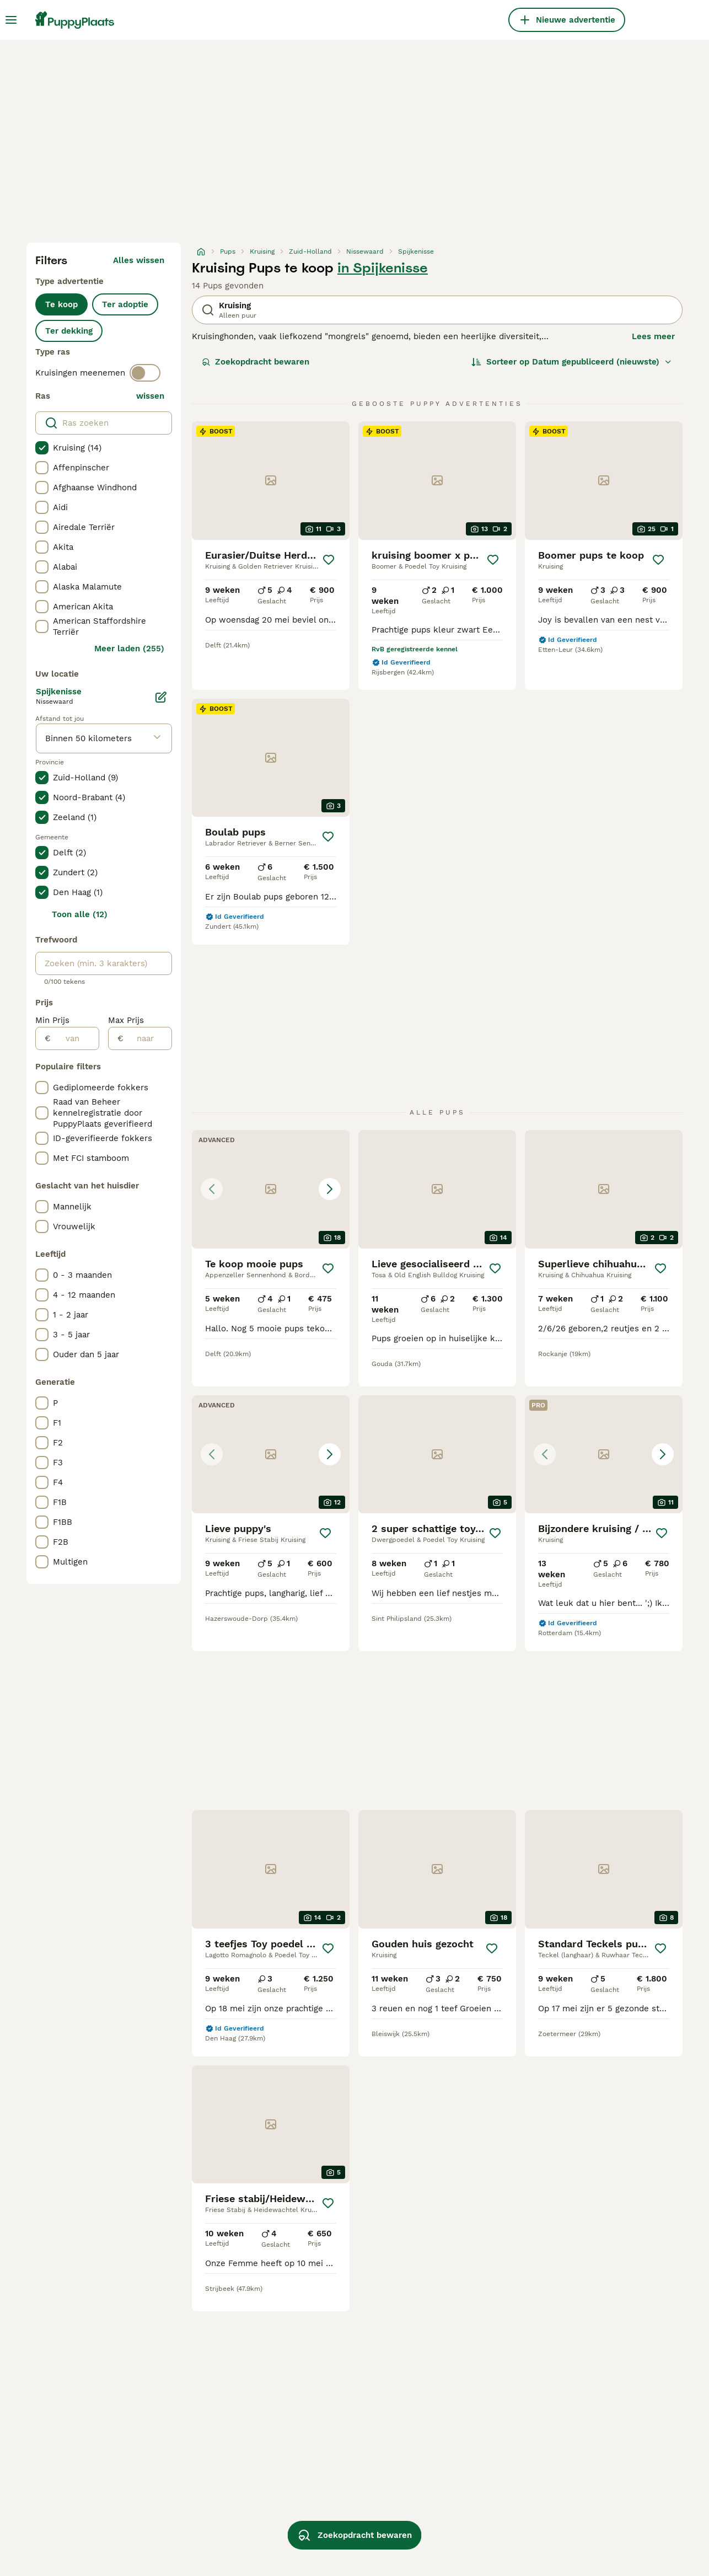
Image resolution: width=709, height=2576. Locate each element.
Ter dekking (69, 331)
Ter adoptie (125, 304)
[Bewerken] (161, 697)
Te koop (61, 304)
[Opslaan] (328, 560)
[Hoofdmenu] (11, 20)
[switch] (145, 373)
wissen (150, 396)
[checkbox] (42, 448)
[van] (75, 1038)
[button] (271, 1189)
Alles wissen (138, 260)
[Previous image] (212, 1189)
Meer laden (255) (129, 649)
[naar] (147, 1038)
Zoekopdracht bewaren (255, 362)
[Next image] (330, 1189)
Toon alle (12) (80, 914)
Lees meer (653, 336)
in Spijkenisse (382, 268)
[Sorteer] (572, 362)
